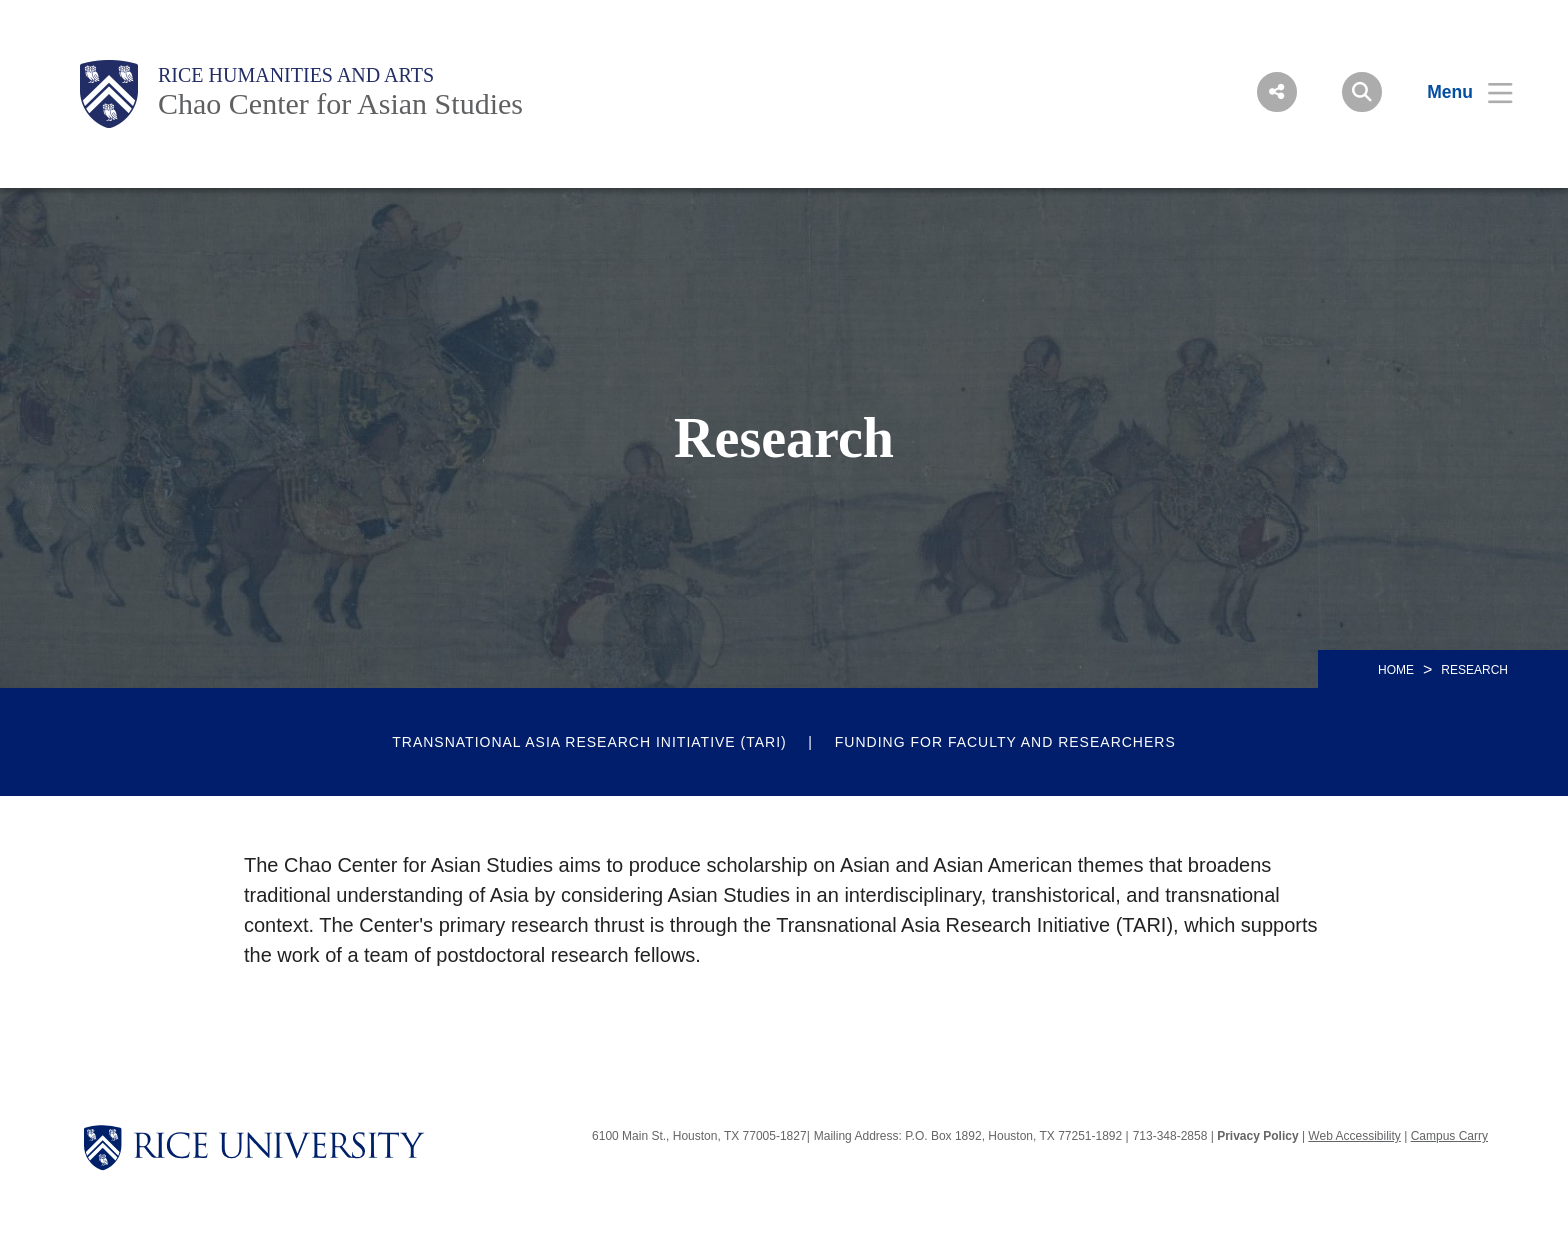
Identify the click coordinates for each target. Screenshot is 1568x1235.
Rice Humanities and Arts (296, 75)
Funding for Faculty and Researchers (1005, 742)
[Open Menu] (1457, 92)
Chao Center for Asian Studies (340, 103)
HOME (1396, 670)
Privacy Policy (1257, 1136)
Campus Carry (1449, 1136)
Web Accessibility (1354, 1136)
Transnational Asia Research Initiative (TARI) (589, 742)
